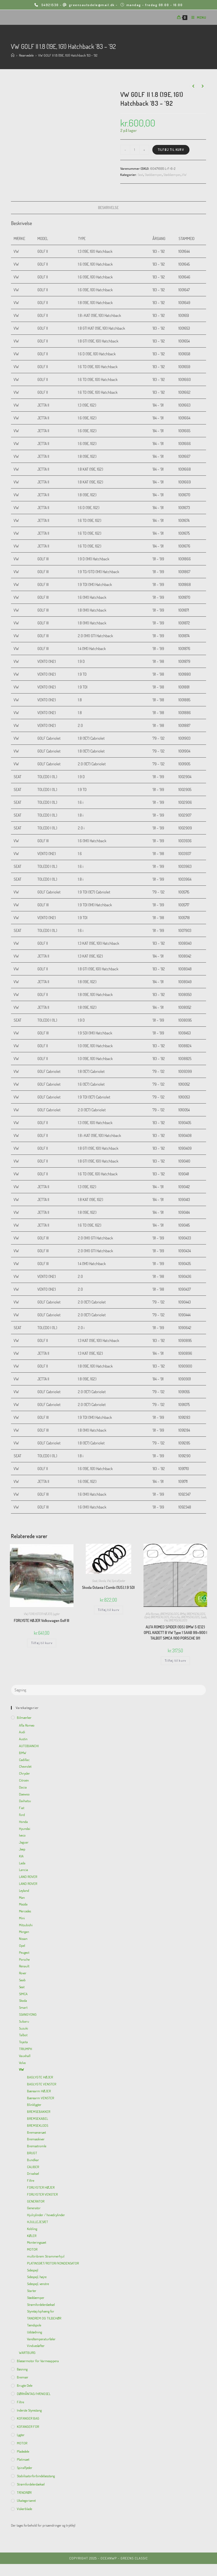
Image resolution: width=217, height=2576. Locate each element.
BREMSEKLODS (169, 1614)
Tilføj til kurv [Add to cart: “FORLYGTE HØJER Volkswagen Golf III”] (41, 1643)
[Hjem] (12, 55)
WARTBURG (27, 2352)
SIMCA (23, 1994)
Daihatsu (25, 1801)
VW (184, 174)
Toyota (23, 2042)
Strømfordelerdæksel (41, 2304)
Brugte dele (24, 2385)
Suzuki (23, 2028)
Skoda (102, 1581)
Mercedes (25, 1911)
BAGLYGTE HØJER (40, 2077)
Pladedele (23, 2451)
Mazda (23, 1904)
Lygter (56, 1614)
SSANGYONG (28, 2014)
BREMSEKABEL (37, 2118)
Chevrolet (25, 1766)
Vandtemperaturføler (41, 2339)
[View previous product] (193, 86)
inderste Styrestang (29, 2410)
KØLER (31, 2236)
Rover (22, 1973)
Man (22, 1897)
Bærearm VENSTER (40, 2098)
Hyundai (24, 1828)
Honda (23, 1821)
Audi (22, 1732)
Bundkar (33, 2160)
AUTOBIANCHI (29, 1746)
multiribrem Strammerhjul (45, 2256)
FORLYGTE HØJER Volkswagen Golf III (41, 1620)
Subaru (24, 2021)
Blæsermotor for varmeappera (38, 2361)
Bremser (22, 2377)
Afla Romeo (152, 1614)
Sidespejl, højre (36, 2277)
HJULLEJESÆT (37, 2222)
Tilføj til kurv (171, 150)
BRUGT (32, 2153)
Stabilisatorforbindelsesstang (36, 2476)
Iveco (22, 1835)
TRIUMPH (25, 2049)
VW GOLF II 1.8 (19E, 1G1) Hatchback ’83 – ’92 (67, 55)
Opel (146, 1617)
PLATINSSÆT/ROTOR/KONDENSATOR (53, 2263)
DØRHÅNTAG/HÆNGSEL (34, 2394)
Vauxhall (24, 2056)
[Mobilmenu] (196, 17)
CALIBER (33, 2167)
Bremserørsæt (36, 2132)
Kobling (32, 2229)
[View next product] (202, 86)
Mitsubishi (26, 1925)
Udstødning (34, 2332)
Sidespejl (32, 2270)
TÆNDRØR (24, 2492)
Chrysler (24, 1773)
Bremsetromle (36, 2146)
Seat (140, 174)
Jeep (22, 1849)
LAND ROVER (28, 1876)
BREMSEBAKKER (38, 2111)
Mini (22, 1918)
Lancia (23, 1870)
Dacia (23, 1787)
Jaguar (24, 1842)
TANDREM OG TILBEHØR (44, 2318)
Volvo (22, 2063)
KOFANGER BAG (28, 2418)
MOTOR (32, 2249)
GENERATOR (35, 2201)
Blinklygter (34, 2104)
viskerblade (24, 2509)
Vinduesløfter (36, 2345)
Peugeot (24, 1952)
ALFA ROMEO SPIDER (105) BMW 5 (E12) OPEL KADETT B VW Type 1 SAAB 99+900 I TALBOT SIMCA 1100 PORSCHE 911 (175, 1632)
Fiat (21, 1808)
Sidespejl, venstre (38, 2284)
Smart (23, 2007)
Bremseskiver (36, 2139)
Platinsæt (23, 2459)
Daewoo (24, 1794)
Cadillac (24, 1760)
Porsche (175, 1617)
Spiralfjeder (118, 1581)
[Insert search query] (108, 1690)
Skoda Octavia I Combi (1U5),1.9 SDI (108, 1587)
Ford (22, 1815)
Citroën (24, 1780)
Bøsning (22, 2369)
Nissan (23, 1938)
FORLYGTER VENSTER (42, 2194)
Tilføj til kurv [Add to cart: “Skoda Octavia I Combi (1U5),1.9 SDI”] (108, 1610)
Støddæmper (153, 174)
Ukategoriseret (26, 2500)
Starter (31, 2291)
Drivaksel (33, 2173)
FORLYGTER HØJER (40, 1614)
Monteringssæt (36, 2242)
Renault (24, 1966)
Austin (23, 1739)
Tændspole (34, 2325)
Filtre (30, 2180)
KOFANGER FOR (28, 2426)
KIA (21, 1856)
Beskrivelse (108, 207)
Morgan (24, 1931)
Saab (203, 1617)
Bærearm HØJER (39, 2091)
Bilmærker (24, 1717)
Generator (34, 2208)
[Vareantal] (135, 150)
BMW (182, 1614)
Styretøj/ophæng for (40, 2311)
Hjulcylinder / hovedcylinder (46, 2215)
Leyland (24, 1890)
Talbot (23, 2035)
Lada (22, 1863)
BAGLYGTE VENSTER (41, 2084)
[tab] (108, 208)
